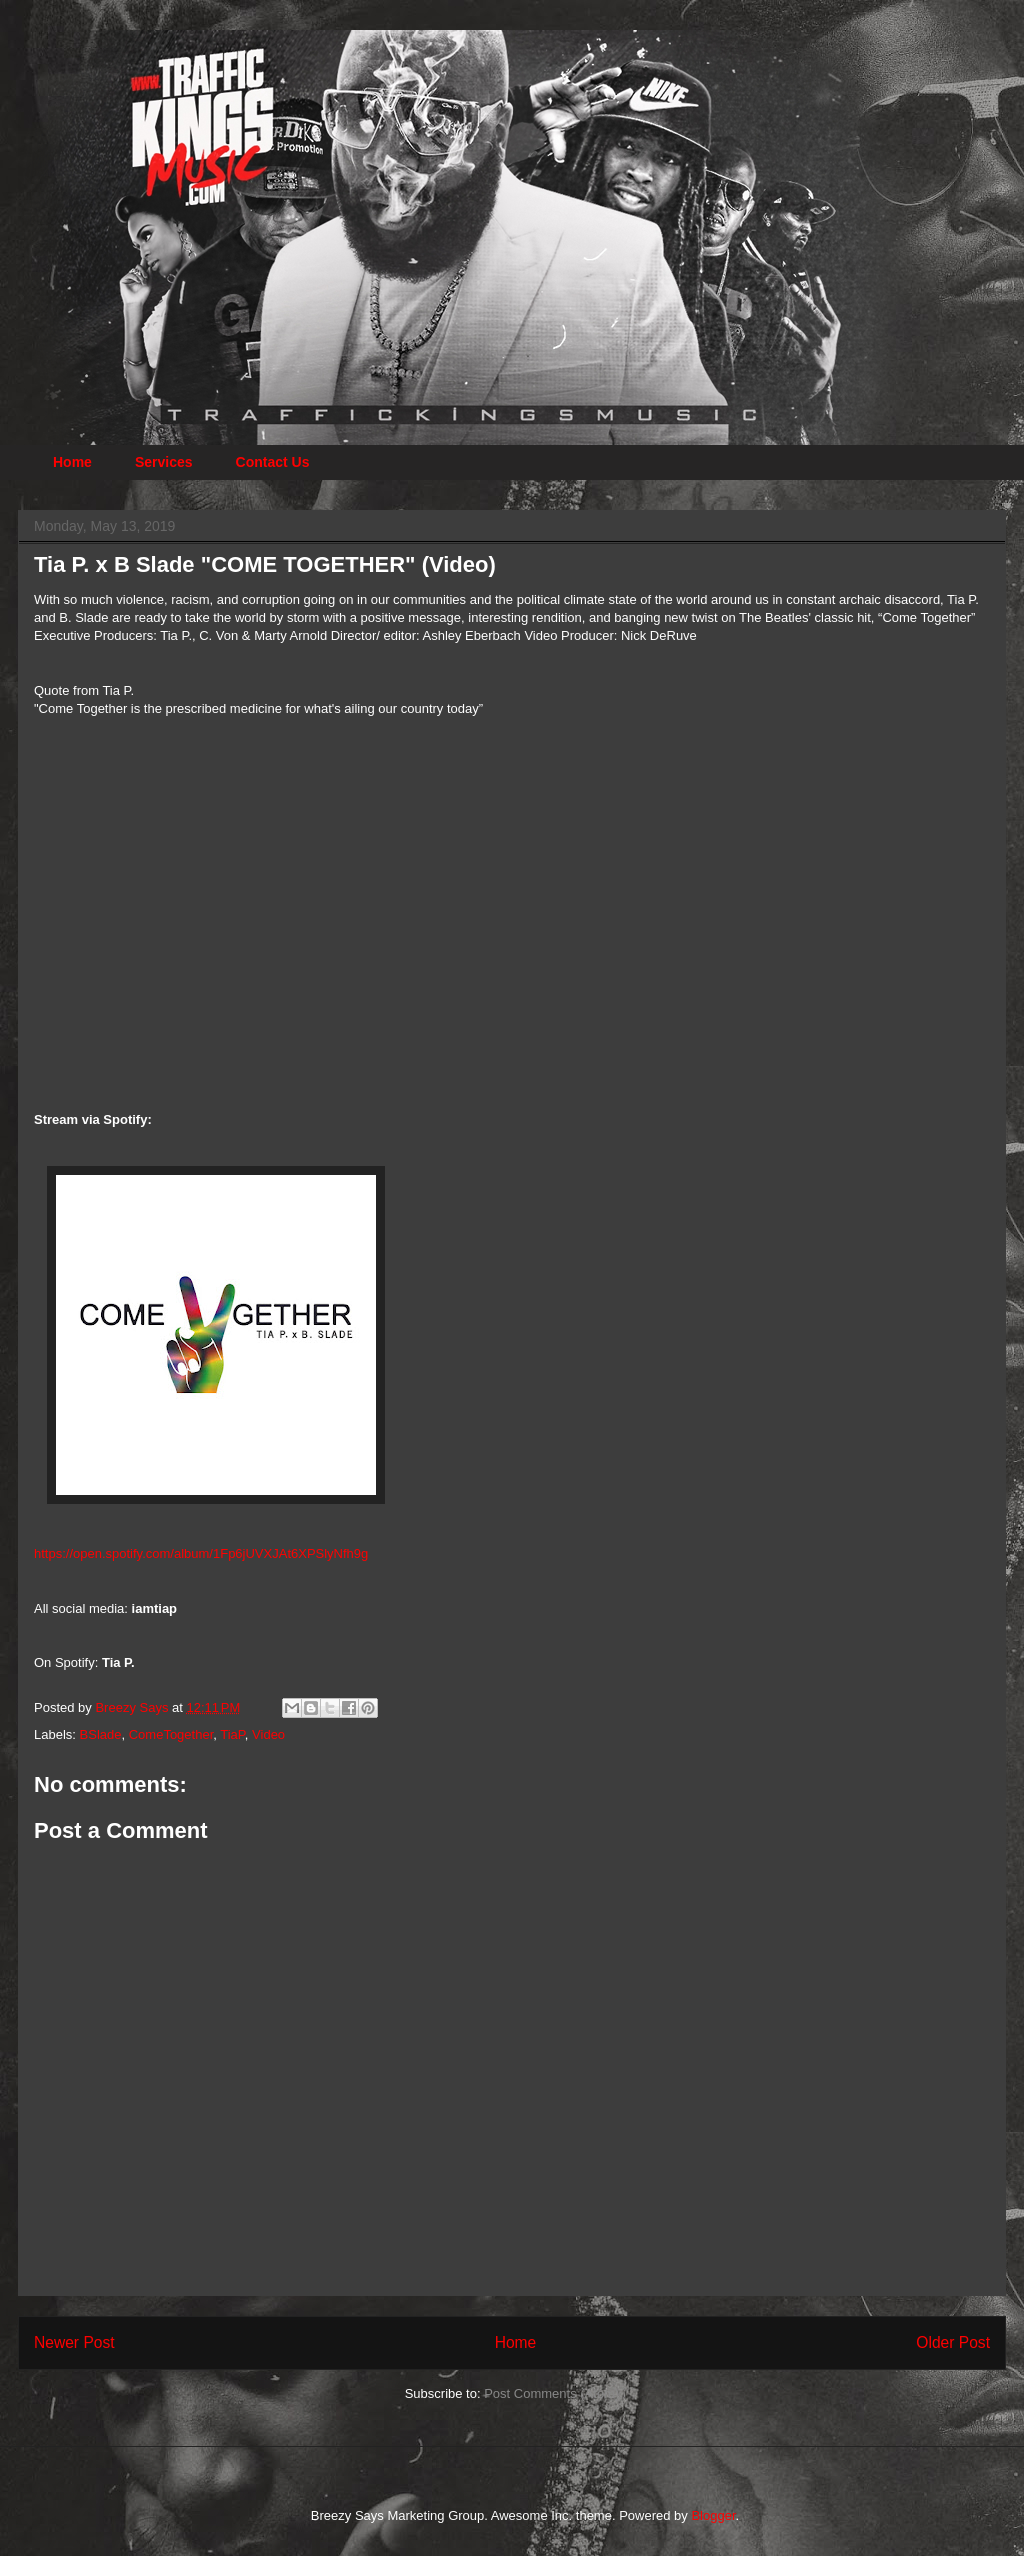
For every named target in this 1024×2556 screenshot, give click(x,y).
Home (72, 462)
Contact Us (273, 462)
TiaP (232, 1734)
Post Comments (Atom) (551, 2393)
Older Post (953, 2342)
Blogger (713, 2515)
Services (164, 462)
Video (268, 1734)
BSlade (101, 1734)
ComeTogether (171, 1734)
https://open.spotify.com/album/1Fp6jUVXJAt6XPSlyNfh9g (201, 1553)
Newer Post (74, 2342)
